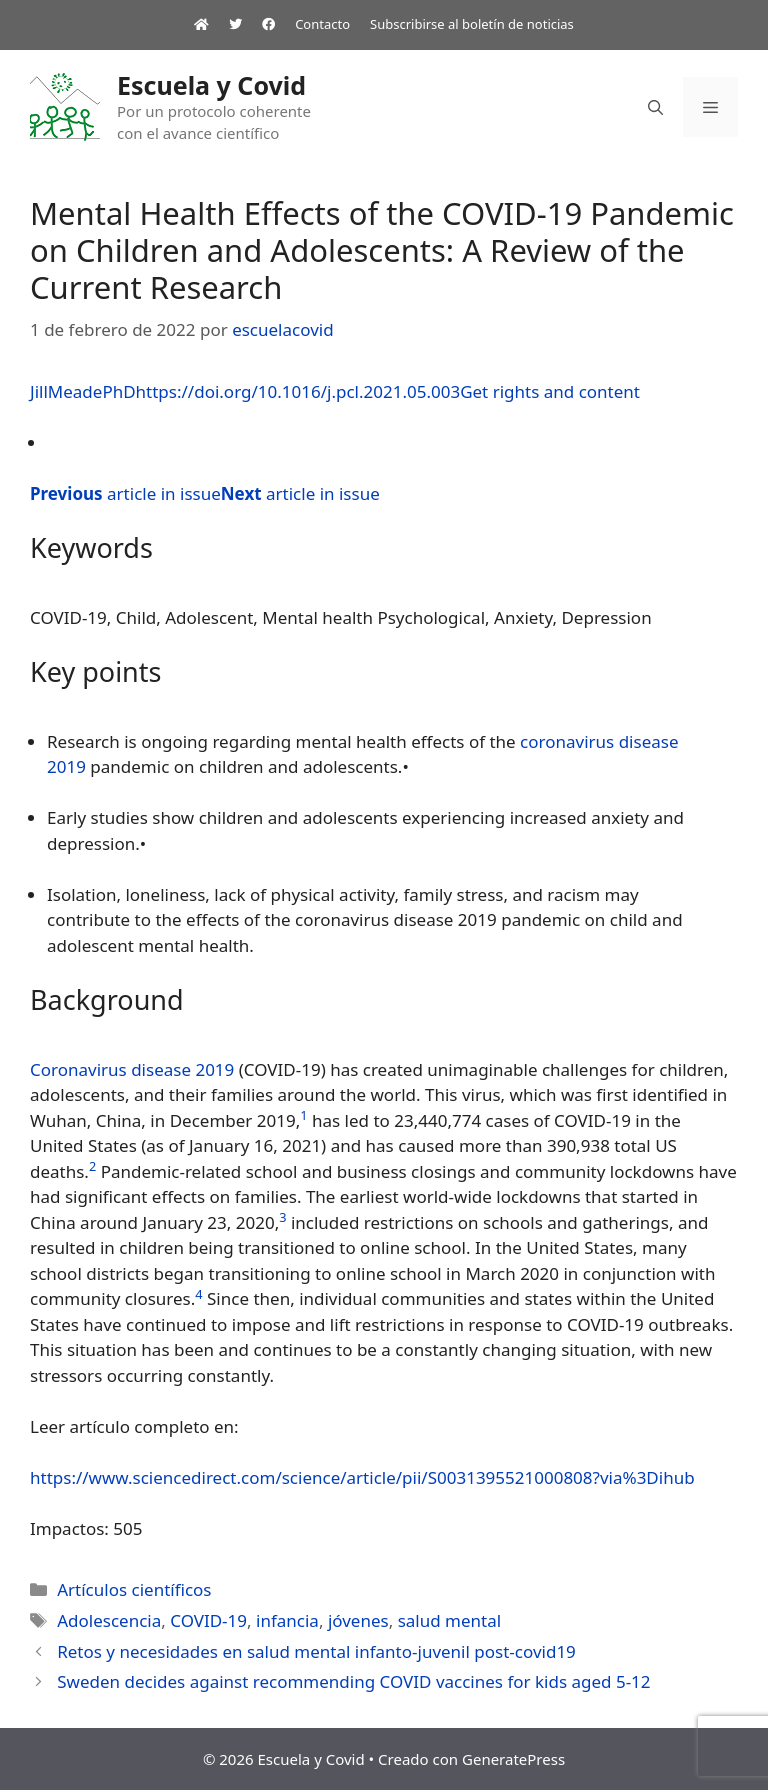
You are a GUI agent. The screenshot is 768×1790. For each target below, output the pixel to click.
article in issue (125, 493)
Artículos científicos (134, 1589)
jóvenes (358, 1620)
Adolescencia (109, 1620)
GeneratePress (513, 1759)
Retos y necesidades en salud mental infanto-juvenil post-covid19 (316, 1651)
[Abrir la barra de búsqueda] (655, 107)
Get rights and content (550, 391)
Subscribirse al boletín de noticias (472, 24)
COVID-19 (208, 1620)
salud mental (450, 1620)
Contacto (322, 24)
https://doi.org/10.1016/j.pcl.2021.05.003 (298, 391)
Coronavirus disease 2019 (132, 1069)
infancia (287, 1620)
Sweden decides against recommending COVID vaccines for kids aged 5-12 (353, 1681)
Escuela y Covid (211, 85)
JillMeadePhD (83, 391)
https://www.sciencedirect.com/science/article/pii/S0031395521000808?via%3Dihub (362, 1477)
